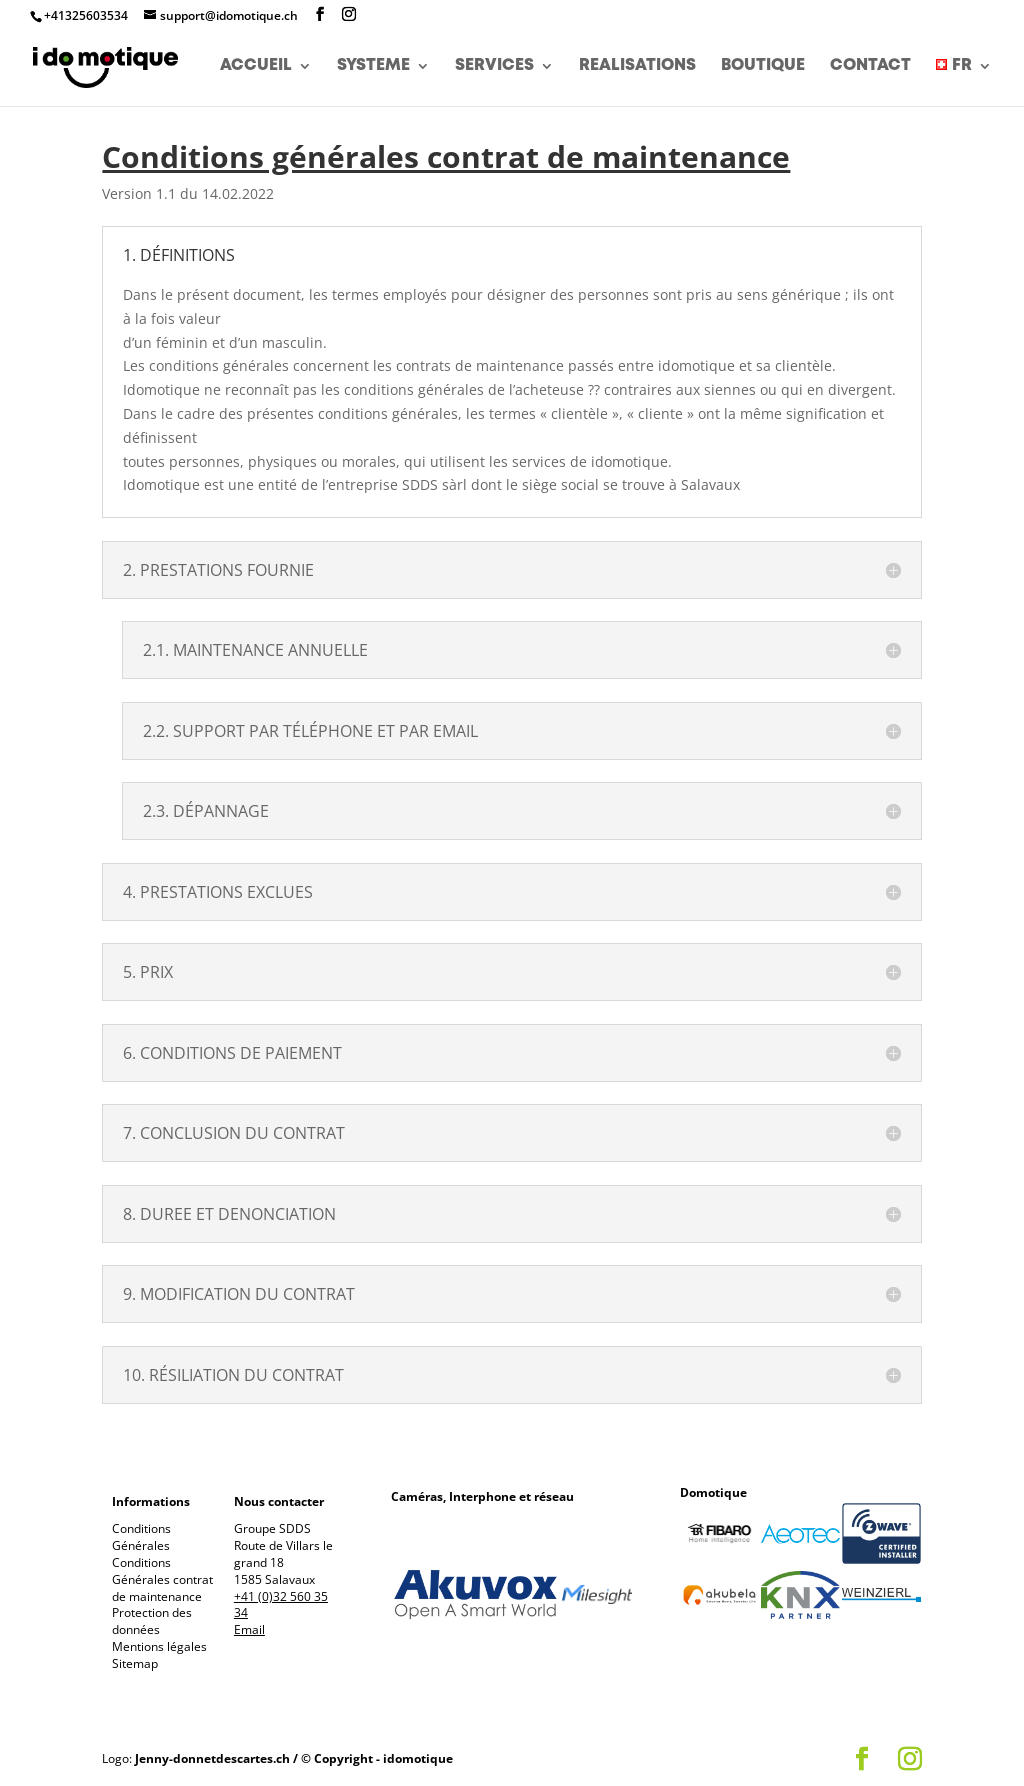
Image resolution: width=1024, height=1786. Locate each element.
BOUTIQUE (763, 70)
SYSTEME (373, 70)
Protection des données (152, 1621)
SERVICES (494, 70)
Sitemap (135, 1663)
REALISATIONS (637, 70)
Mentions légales (159, 1646)
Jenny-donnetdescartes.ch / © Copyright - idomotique (294, 1758)
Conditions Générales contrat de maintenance (162, 1579)
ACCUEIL (256, 70)
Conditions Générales (141, 1537)
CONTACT (870, 70)
